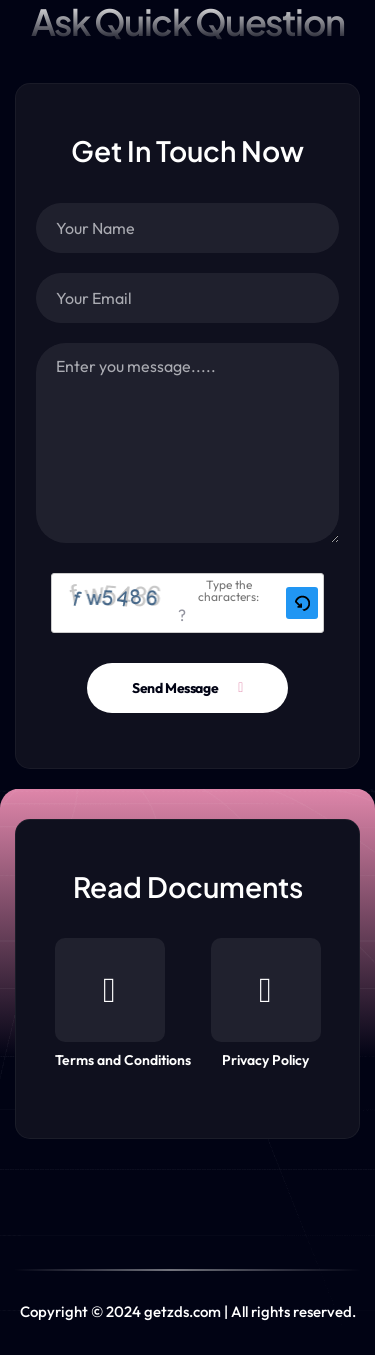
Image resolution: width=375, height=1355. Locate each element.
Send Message (175, 688)
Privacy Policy (266, 1003)
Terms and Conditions (123, 1003)
